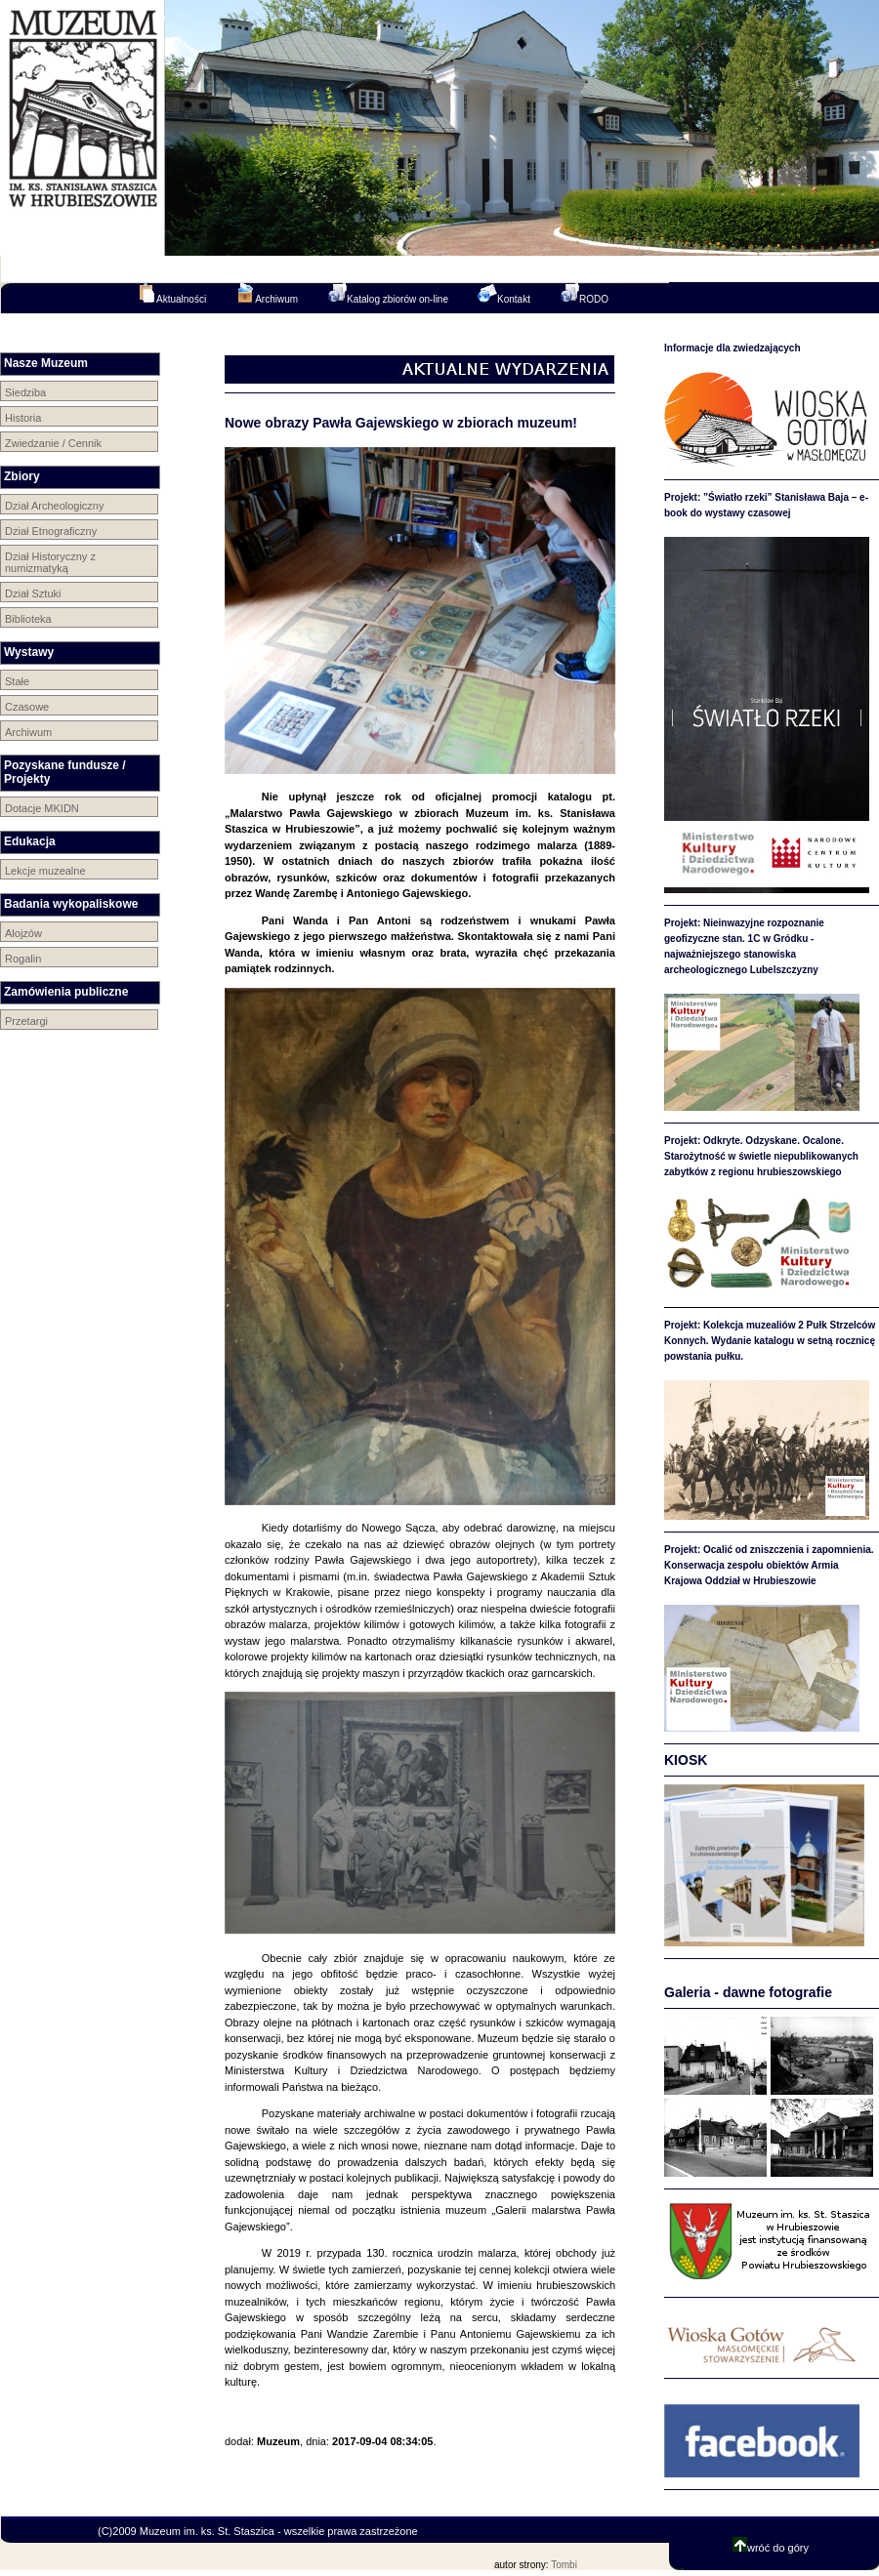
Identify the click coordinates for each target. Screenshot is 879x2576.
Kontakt (504, 294)
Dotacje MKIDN (42, 808)
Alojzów (23, 933)
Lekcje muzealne (45, 871)
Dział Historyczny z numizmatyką (50, 562)
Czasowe (27, 707)
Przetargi (26, 1021)
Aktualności (171, 294)
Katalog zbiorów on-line (387, 294)
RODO (584, 294)
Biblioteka (28, 619)
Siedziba (25, 392)
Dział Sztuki (33, 593)
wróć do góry (770, 2548)
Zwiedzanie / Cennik (53, 443)
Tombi (564, 2564)
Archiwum (266, 294)
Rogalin (23, 958)
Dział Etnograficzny (51, 531)
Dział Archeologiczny (55, 505)
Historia (23, 418)
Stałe (17, 681)
